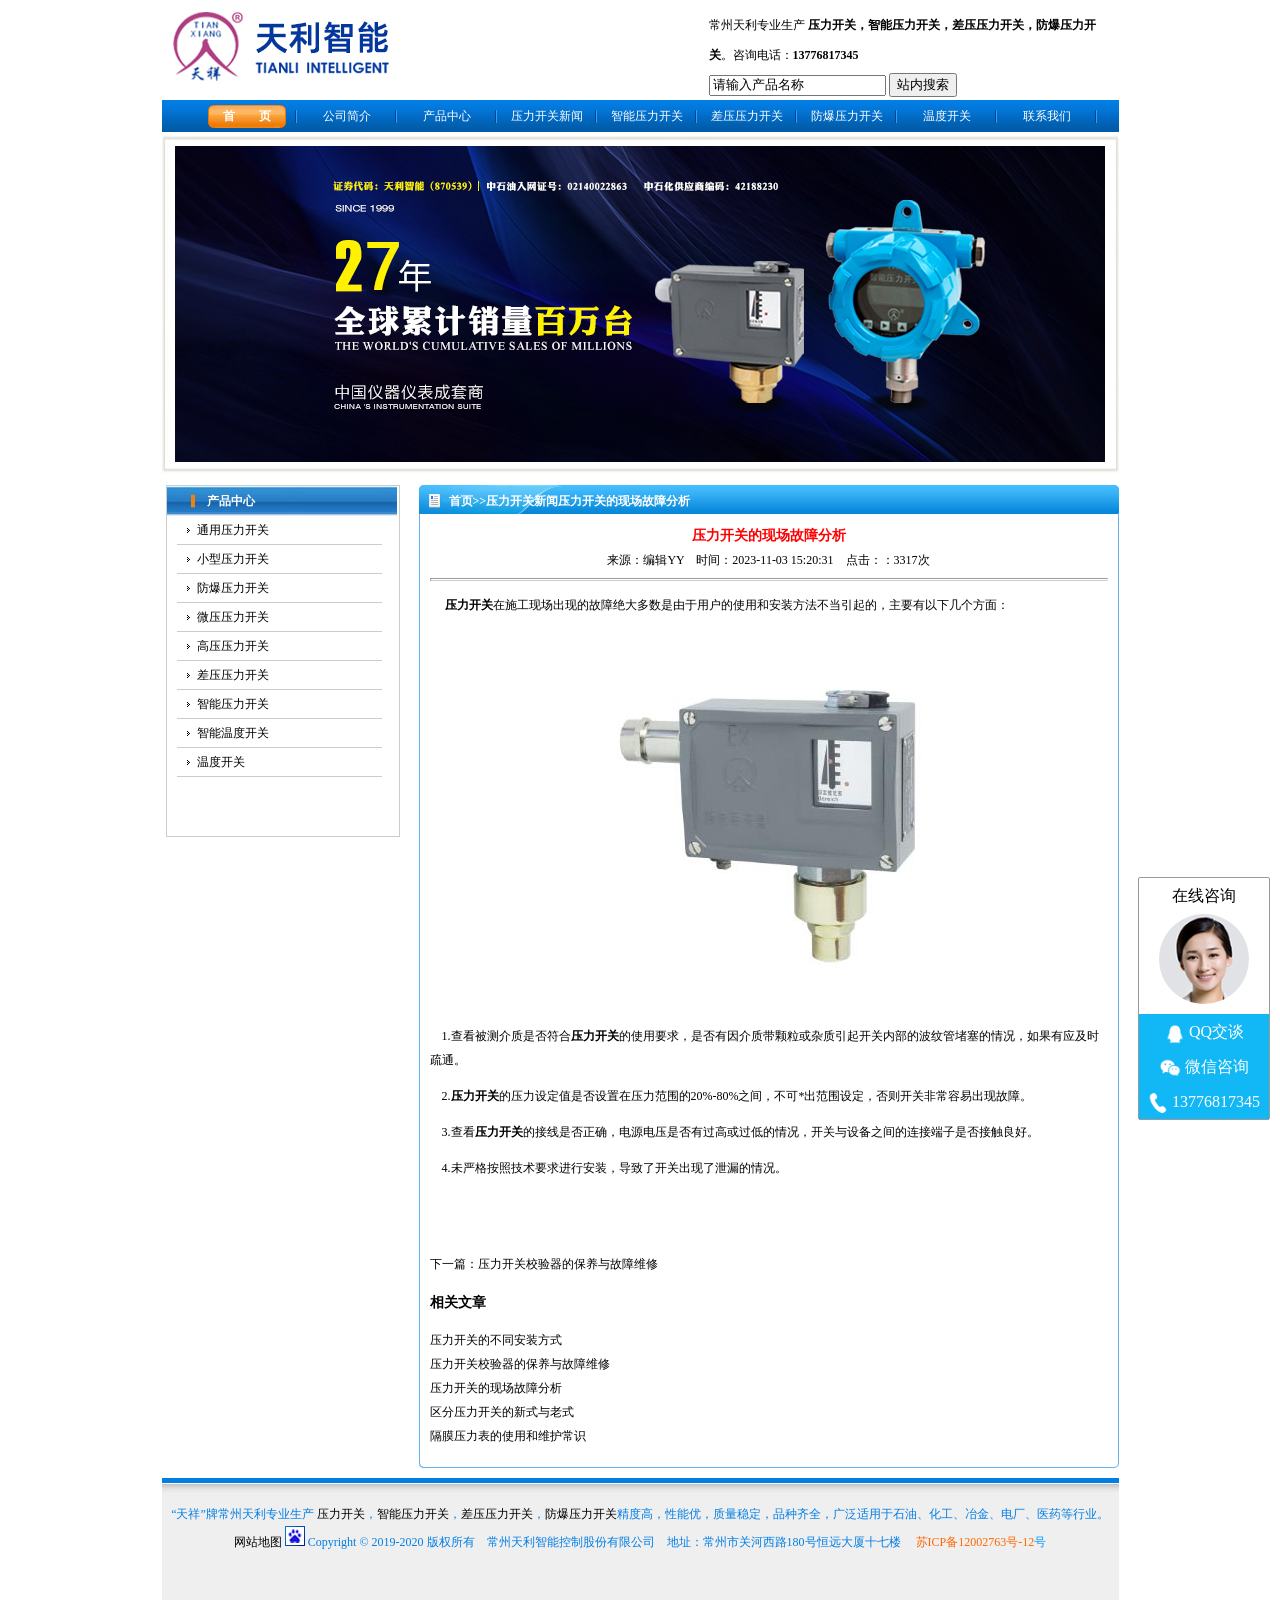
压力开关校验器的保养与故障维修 (568, 1264)
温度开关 (947, 116)
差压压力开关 (988, 25)
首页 (461, 501)
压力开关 (832, 25)
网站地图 (258, 1542)
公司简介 (347, 116)
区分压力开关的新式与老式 (502, 1412)
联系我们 (1047, 116)
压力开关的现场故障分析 (496, 1388)
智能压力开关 (904, 25)
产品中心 (447, 116)
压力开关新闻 (547, 116)
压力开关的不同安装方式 (496, 1340)
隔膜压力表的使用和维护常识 (508, 1436)
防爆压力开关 (847, 116)
